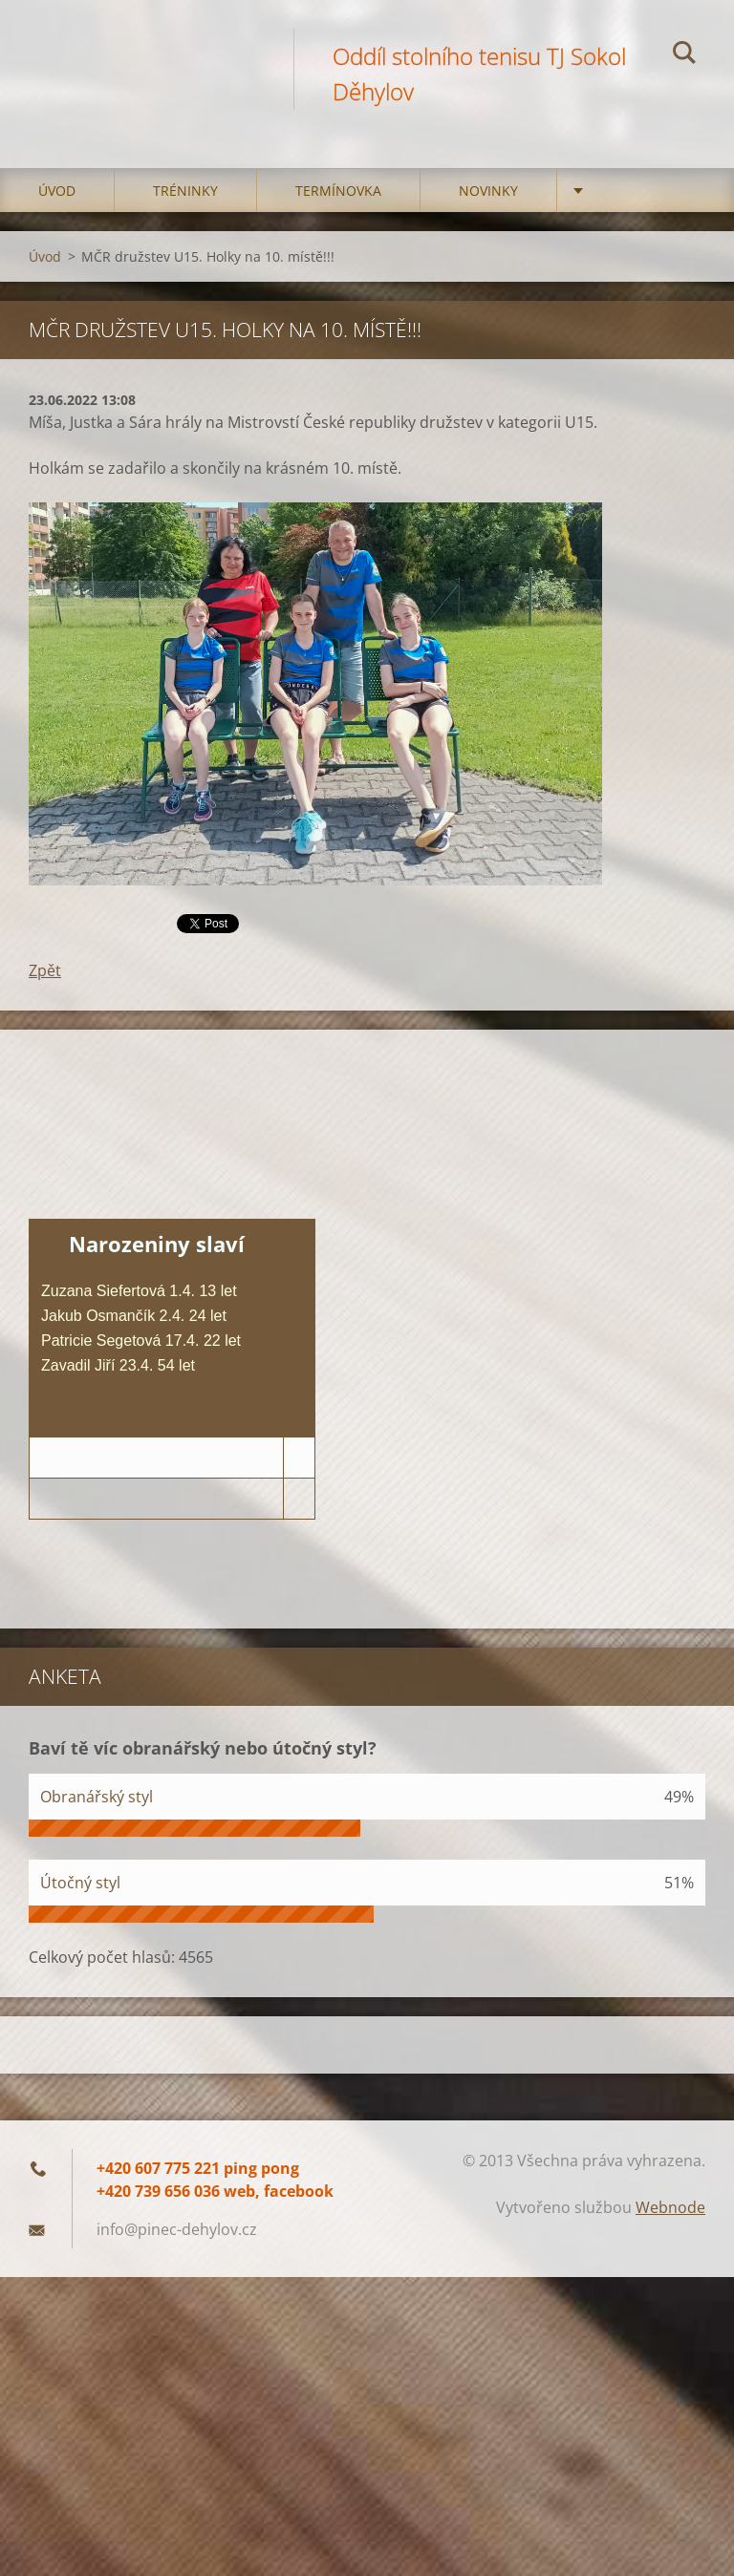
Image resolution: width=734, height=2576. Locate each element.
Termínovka (338, 190)
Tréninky (185, 190)
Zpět (45, 970)
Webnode (670, 2207)
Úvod (57, 190)
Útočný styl (80, 1882)
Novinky (488, 190)
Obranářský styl (96, 1796)
